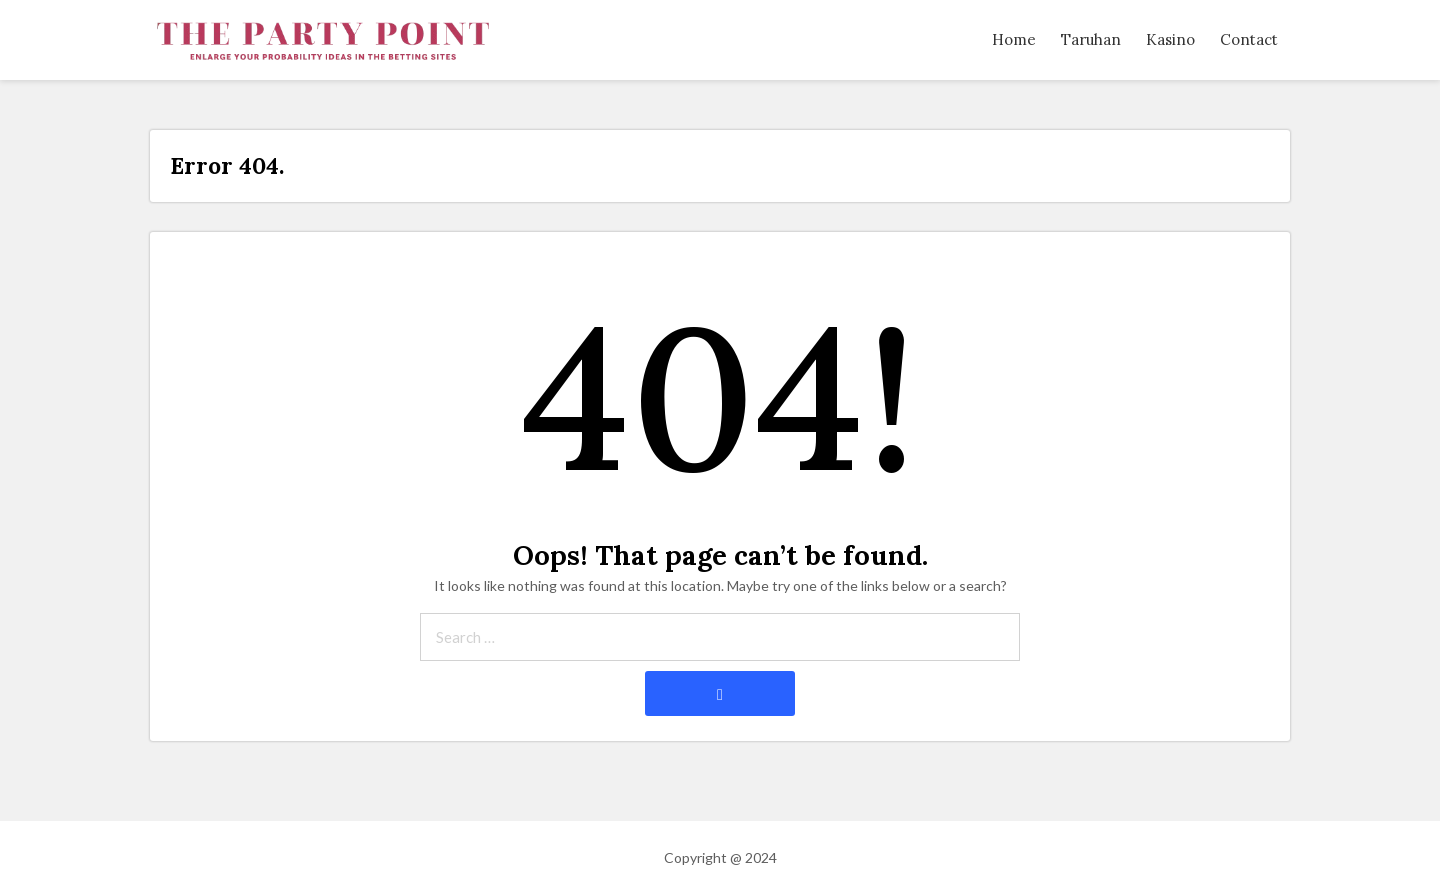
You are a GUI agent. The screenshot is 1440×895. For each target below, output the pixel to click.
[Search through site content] (720, 637)
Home (1014, 39)
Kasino (1170, 39)
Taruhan (1091, 39)
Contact (1249, 39)
